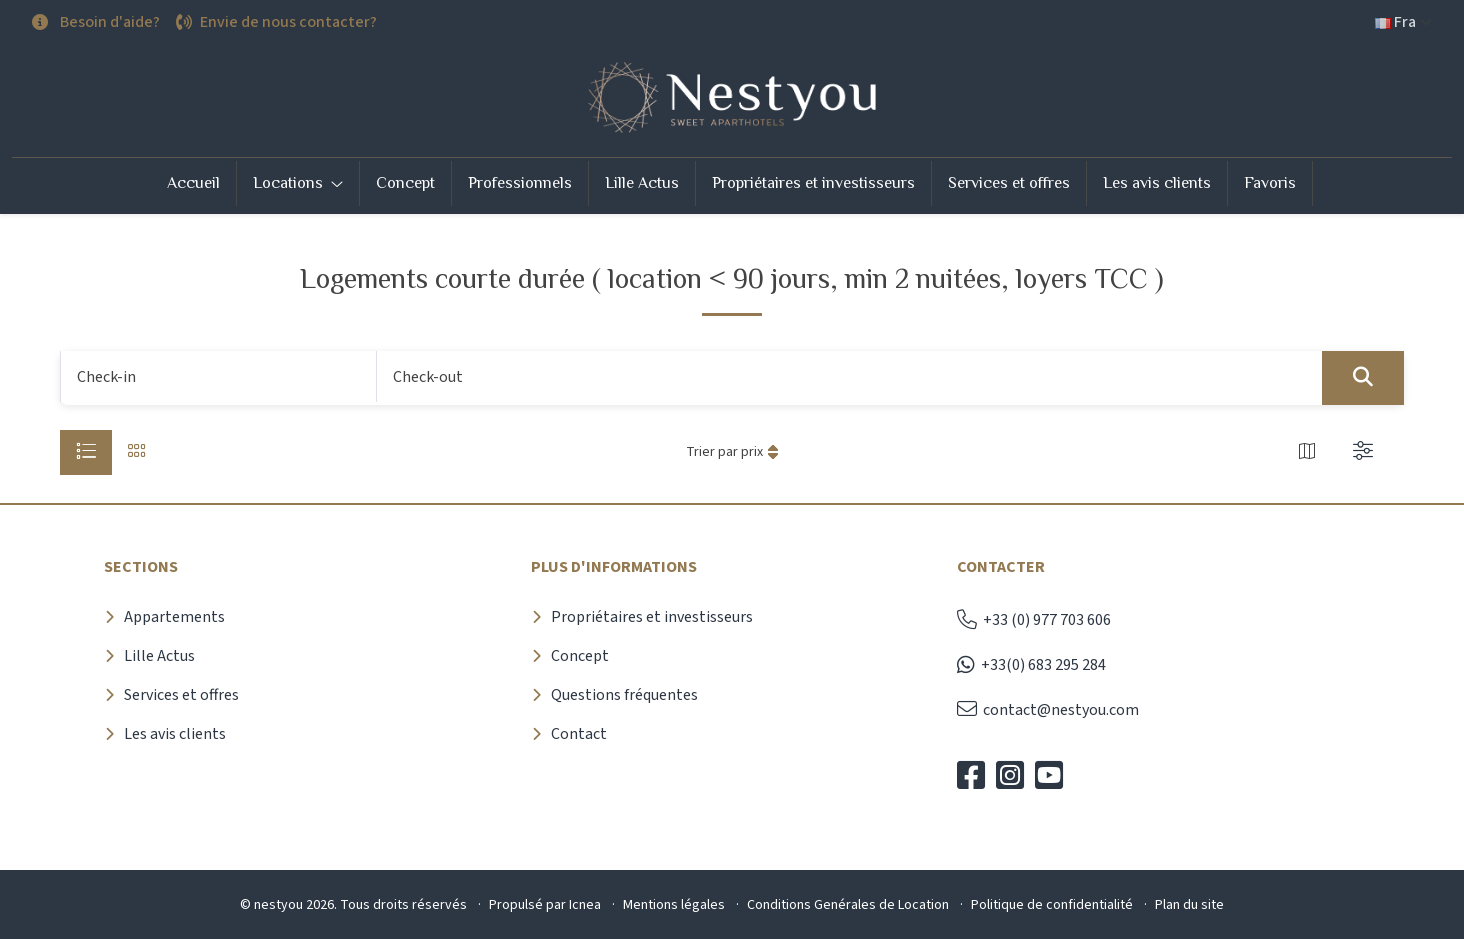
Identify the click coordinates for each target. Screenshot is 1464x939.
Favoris (1270, 183)
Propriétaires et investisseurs (813, 183)
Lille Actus (642, 183)
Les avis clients (1157, 183)
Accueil (193, 183)
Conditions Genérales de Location (848, 905)
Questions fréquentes (624, 695)
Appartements (174, 617)
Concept (405, 183)
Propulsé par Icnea (545, 905)
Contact (579, 734)
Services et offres (1009, 183)
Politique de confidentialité (1052, 905)
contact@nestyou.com (1048, 710)
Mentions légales (674, 905)
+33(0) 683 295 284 (1031, 665)
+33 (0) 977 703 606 (1034, 620)
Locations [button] (290, 183)
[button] (1403, 22)
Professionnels (520, 183)
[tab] (86, 452)
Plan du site (1189, 905)
